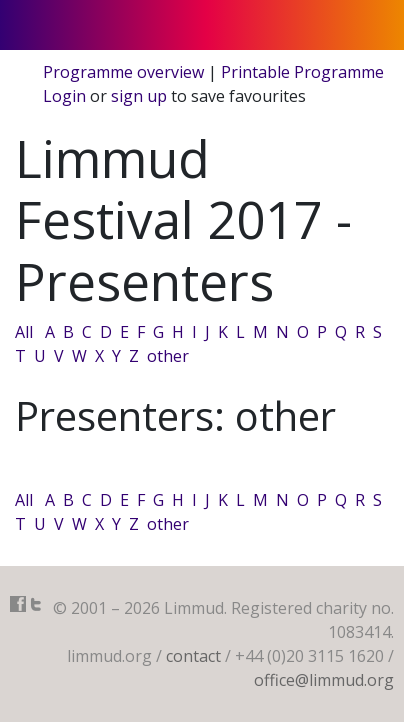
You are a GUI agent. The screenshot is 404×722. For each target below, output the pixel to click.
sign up (139, 96)
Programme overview (123, 72)
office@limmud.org (324, 680)
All (24, 332)
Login (64, 96)
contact (193, 656)
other (168, 356)
